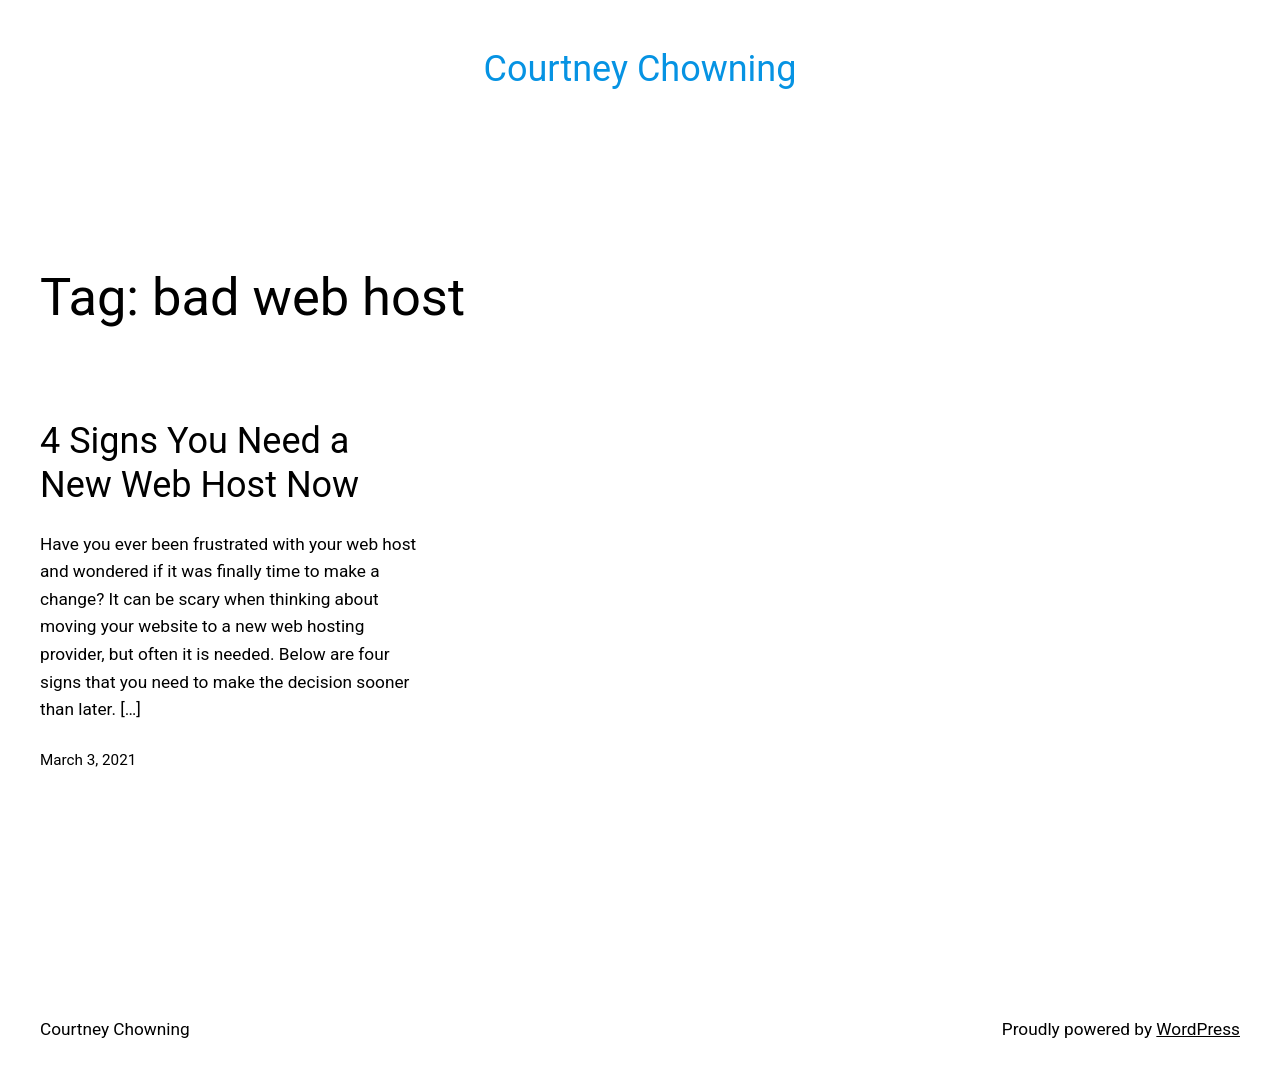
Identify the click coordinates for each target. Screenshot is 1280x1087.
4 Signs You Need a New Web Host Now (199, 462)
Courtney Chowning (640, 69)
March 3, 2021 (88, 760)
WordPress (1198, 1029)
